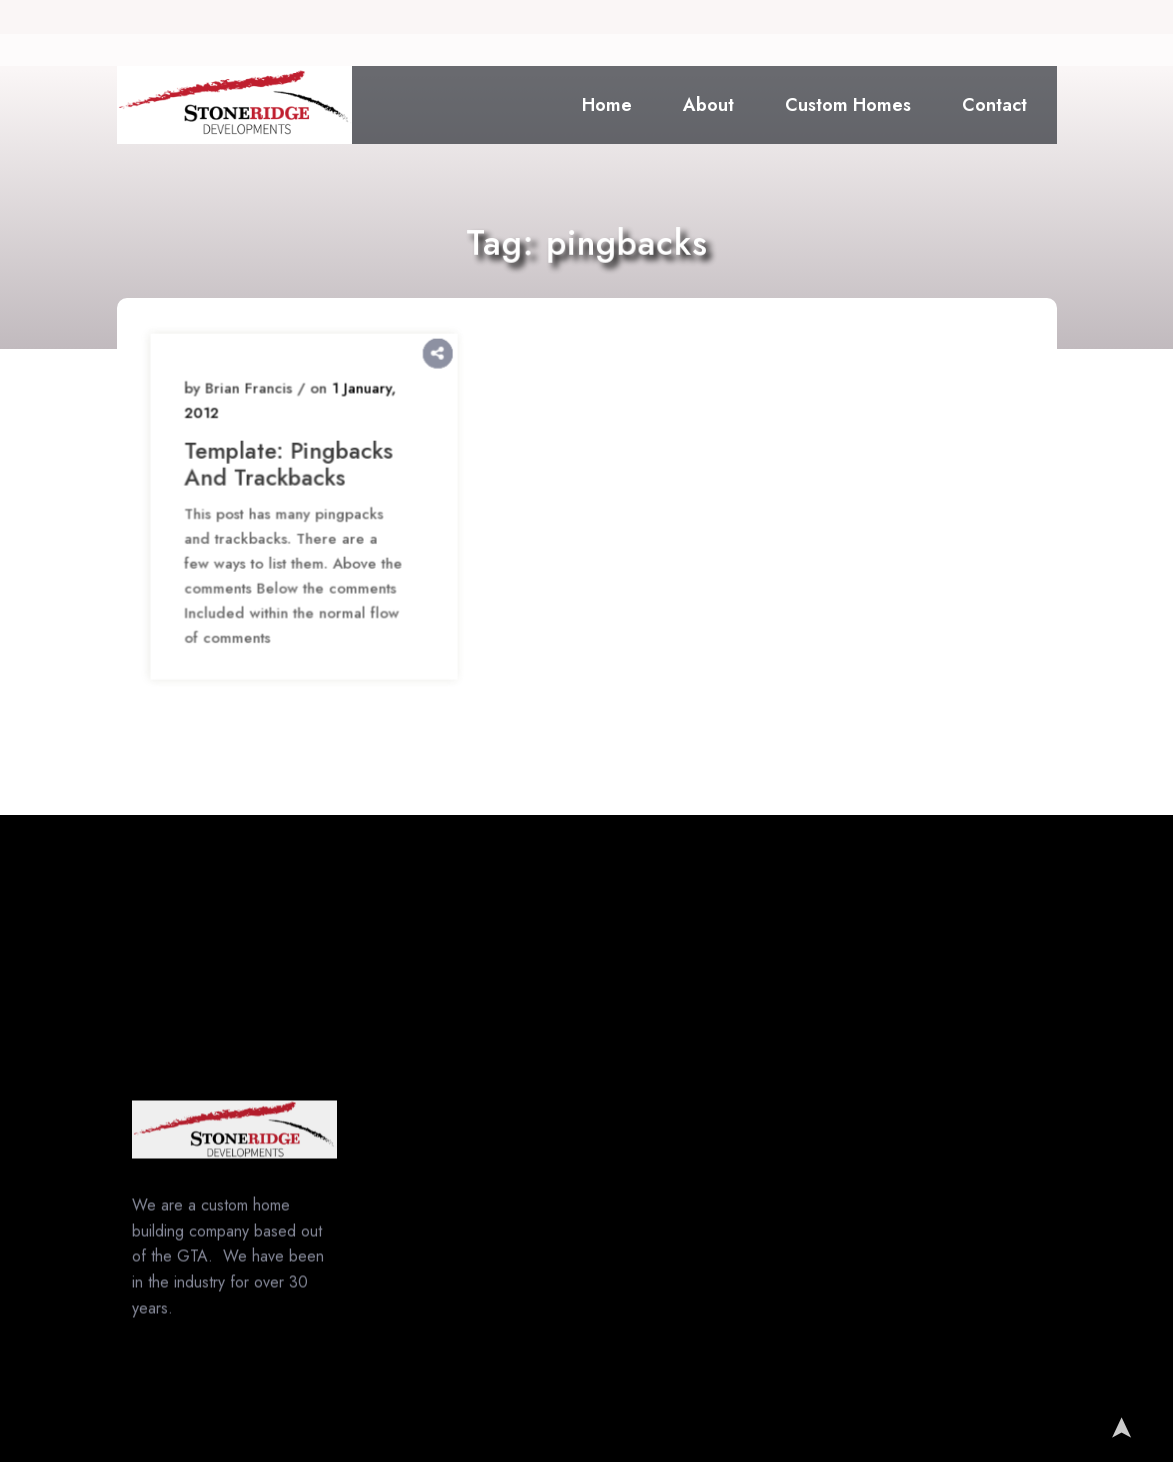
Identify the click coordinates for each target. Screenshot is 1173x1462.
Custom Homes (848, 105)
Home (607, 105)
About (708, 105)
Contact (994, 105)
